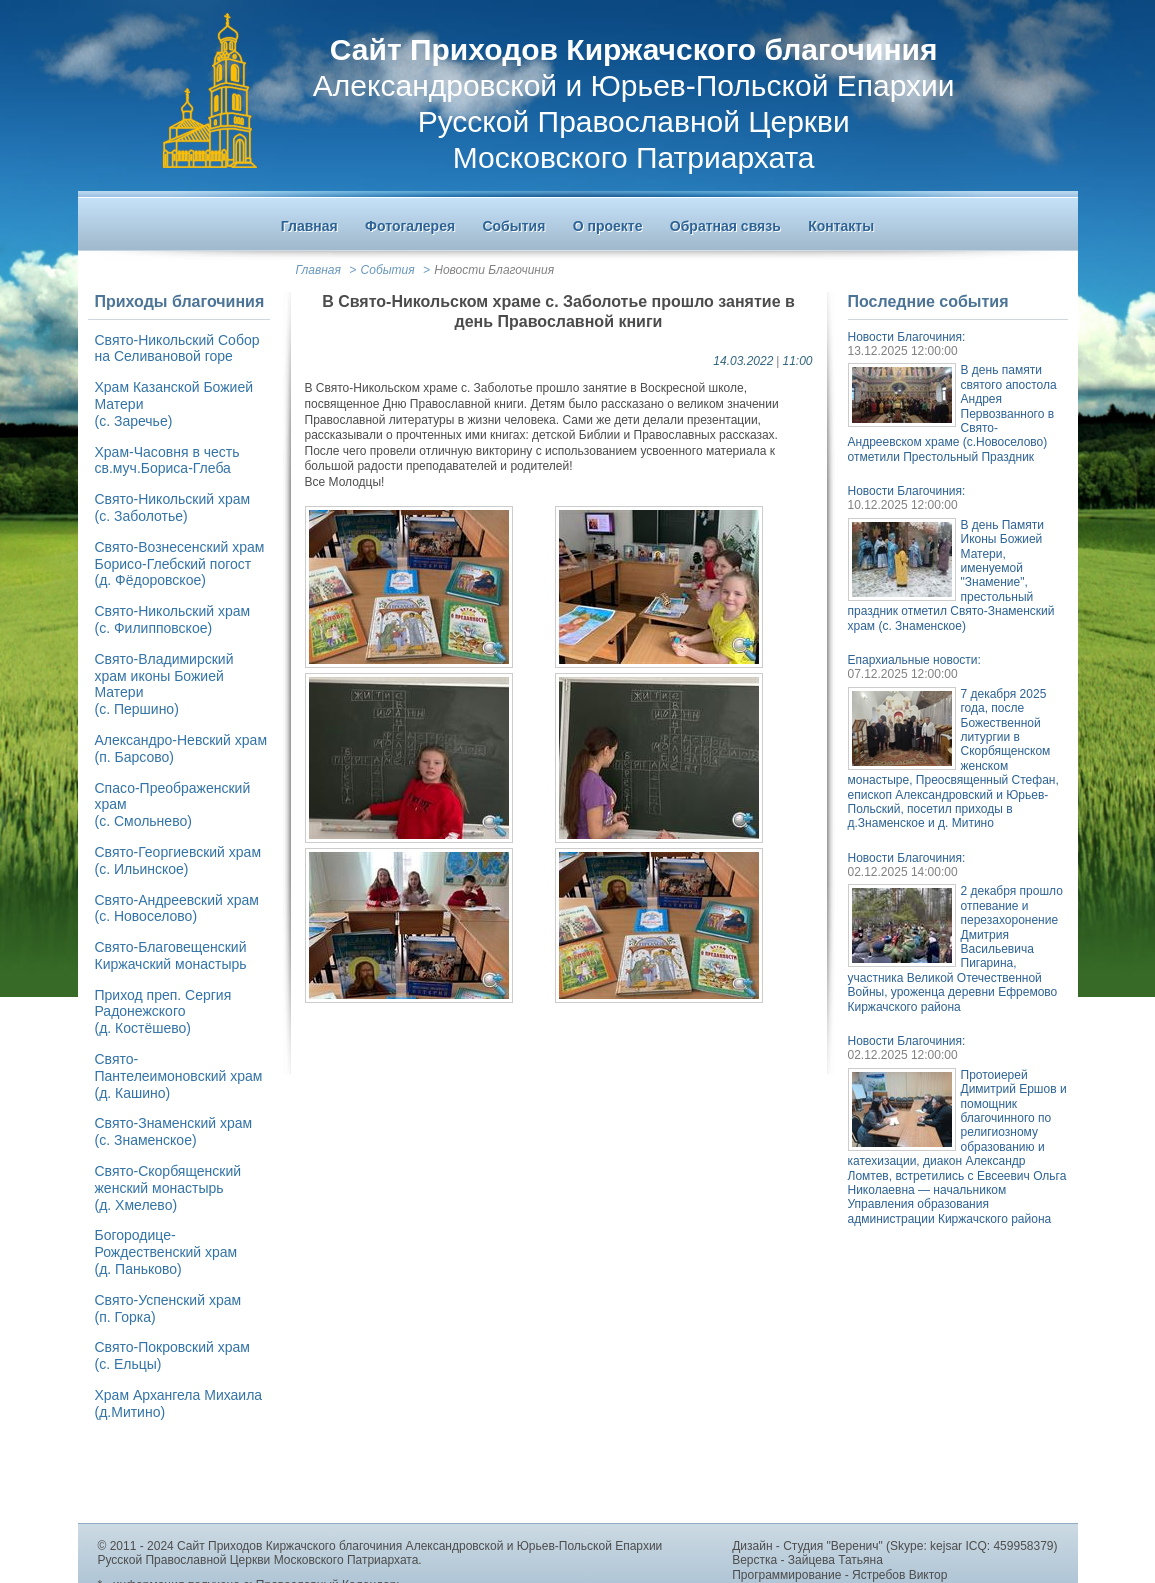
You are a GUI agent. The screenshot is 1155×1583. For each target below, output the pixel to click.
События (388, 270)
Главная (318, 270)
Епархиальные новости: (914, 660)
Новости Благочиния (494, 270)
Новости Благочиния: (907, 337)
